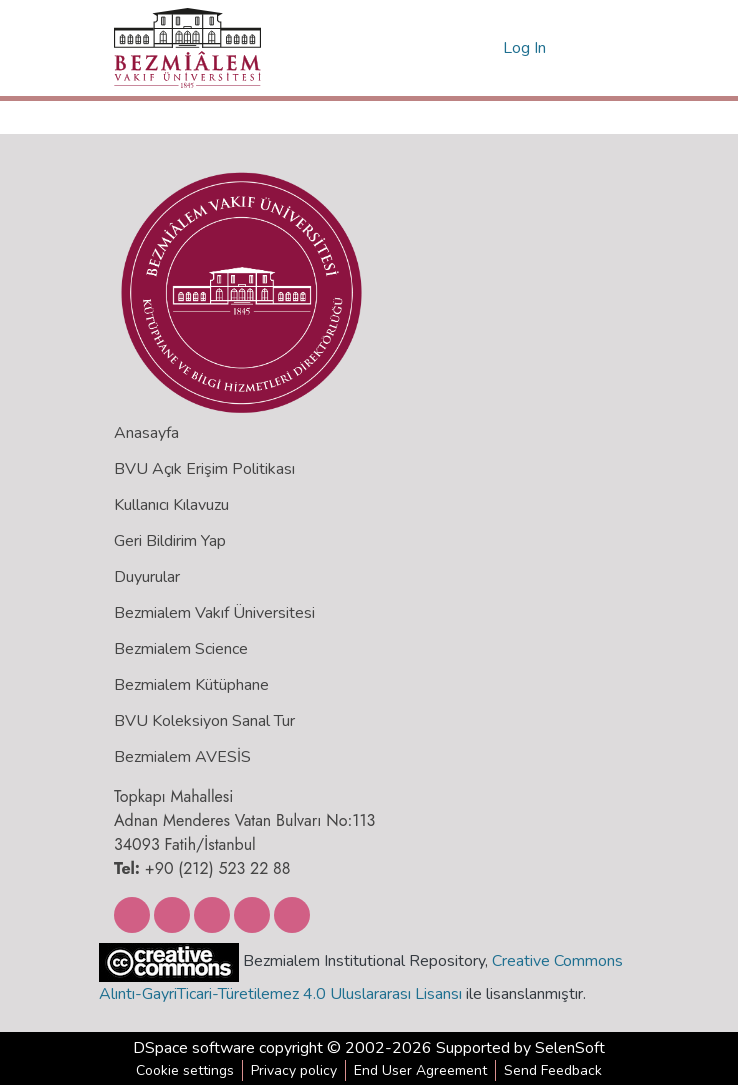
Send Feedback (553, 1070)
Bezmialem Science (181, 649)
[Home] (187, 48)
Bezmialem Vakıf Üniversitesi (214, 613)
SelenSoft (570, 1048)
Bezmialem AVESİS (182, 757)
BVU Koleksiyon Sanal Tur (204, 721)
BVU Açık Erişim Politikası (204, 469)
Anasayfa (146, 433)
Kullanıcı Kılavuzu (171, 505)
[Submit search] (455, 48)
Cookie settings (185, 1070)
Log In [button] (525, 48)
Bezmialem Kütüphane (191, 685)
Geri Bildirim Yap (170, 541)
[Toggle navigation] (596, 48)
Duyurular (147, 577)
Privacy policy (294, 1070)
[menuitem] (484, 48)
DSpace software (194, 1048)
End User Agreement (420, 1070)
